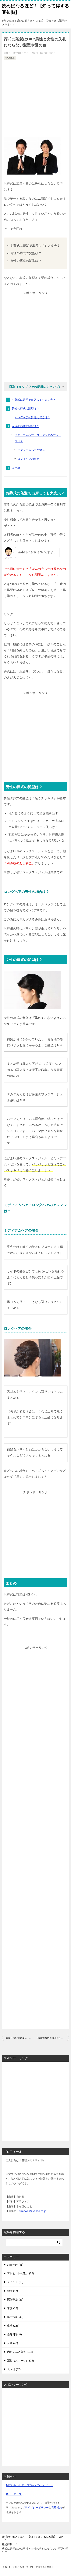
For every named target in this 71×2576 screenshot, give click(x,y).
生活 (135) (13, 2325)
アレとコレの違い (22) (20, 2273)
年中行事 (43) (15, 2316)
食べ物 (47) (14, 2369)
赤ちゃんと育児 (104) (20, 2351)
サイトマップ (14, 2494)
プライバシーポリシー (35, 2507)
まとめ (16, 467)
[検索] (34, 2242)
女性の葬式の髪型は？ (25, 426)
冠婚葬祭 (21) (15, 2299)
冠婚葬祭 (10, 58)
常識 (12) (12, 2308)
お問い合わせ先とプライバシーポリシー (29, 2485)
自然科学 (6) (14, 2334)
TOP (34, 2536)
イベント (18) (15, 2282)
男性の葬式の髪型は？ (25, 408)
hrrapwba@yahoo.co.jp (32, 2211)
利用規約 (56, 2507)
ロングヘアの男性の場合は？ (32, 417)
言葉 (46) (12, 2343)
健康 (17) (12, 2290)
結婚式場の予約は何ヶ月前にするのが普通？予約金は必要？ (53, 2038)
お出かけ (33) (15, 2264)
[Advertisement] (35, 98)
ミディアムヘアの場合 (31, 450)
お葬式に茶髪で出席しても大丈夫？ (33, 399)
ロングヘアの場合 (28, 458)
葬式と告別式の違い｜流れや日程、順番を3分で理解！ (21, 2038)
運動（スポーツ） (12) (20, 2360)
